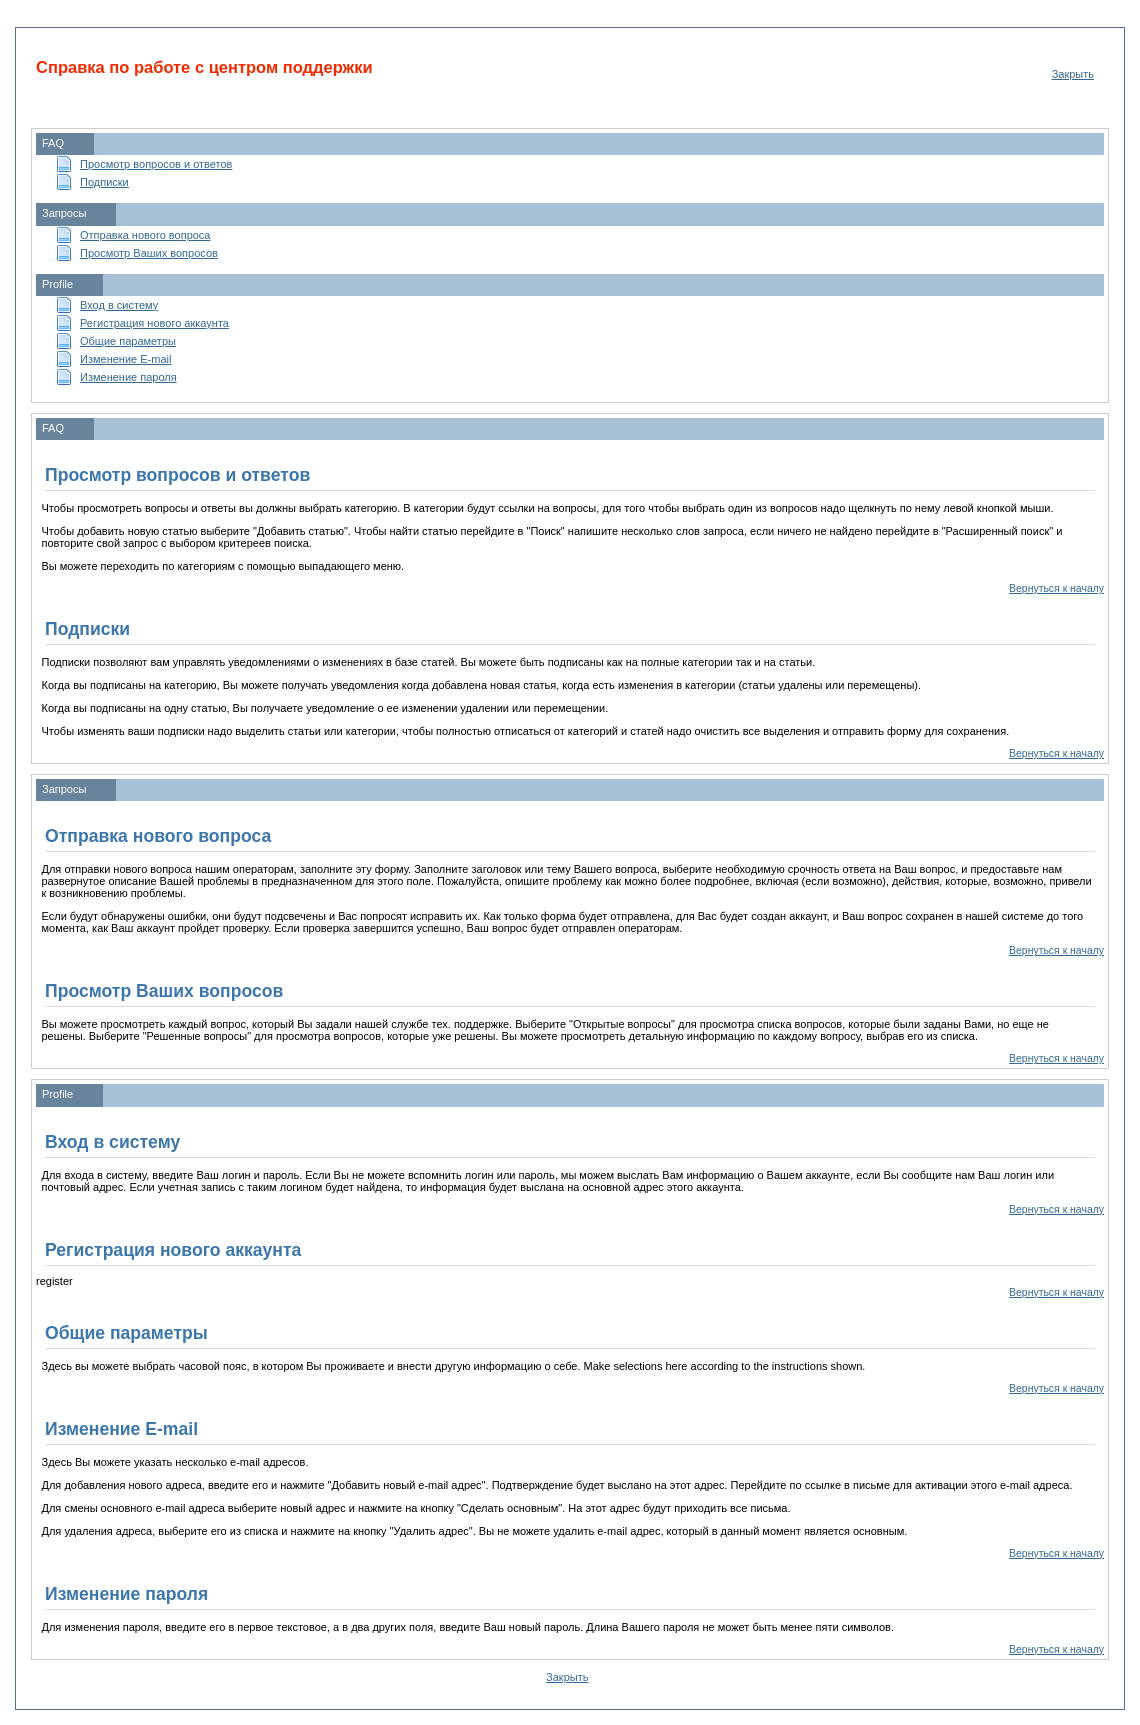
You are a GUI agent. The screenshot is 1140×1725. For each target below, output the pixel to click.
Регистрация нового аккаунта (154, 323)
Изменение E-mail (125, 359)
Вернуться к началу (1056, 588)
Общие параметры (128, 341)
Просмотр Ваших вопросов (149, 253)
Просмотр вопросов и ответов (156, 164)
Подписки (104, 182)
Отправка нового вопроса (145, 235)
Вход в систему (119, 305)
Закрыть (1073, 74)
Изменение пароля (128, 377)
